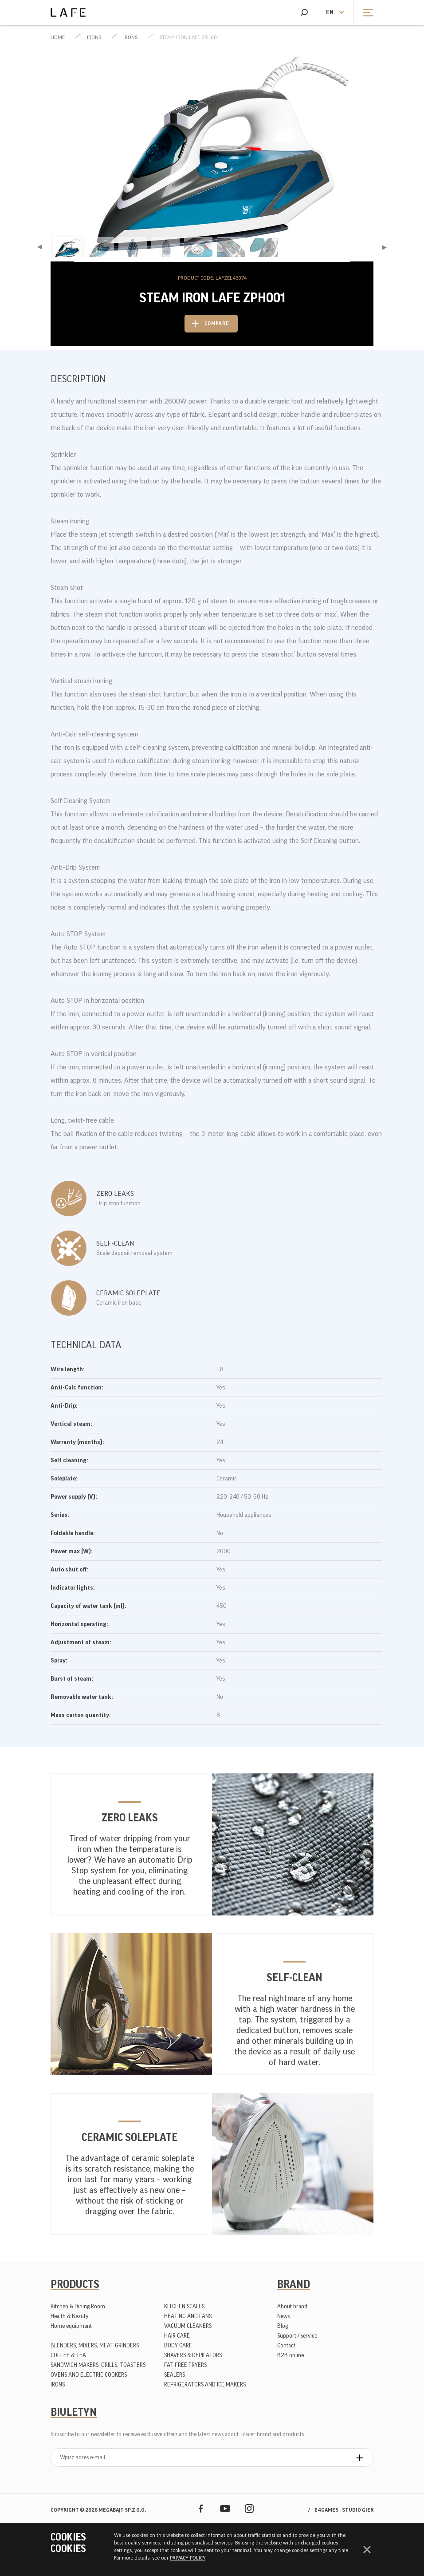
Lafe (68, 12)
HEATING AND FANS (188, 2316)
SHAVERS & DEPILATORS (193, 2355)
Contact (286, 2345)
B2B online (290, 2355)
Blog (282, 2326)
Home (58, 37)
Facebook (200, 2508)
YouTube (225, 2508)
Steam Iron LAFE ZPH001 (189, 37)
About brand (292, 2306)
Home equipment (71, 2326)
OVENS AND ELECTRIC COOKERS (89, 2375)
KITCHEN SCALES (184, 2306)
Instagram (249, 2508)
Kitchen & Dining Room (78, 2306)
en (330, 12)
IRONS (94, 37)
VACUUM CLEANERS (188, 2326)
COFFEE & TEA (68, 2355)
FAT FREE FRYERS (185, 2365)
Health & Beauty (70, 2316)
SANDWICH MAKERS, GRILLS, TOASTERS (98, 2365)
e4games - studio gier (343, 2510)
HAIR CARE (177, 2336)
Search (304, 12)
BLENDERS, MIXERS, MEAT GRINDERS (95, 2345)
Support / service (297, 2336)
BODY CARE (178, 2345)
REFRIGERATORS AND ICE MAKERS (205, 2384)
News (283, 2316)
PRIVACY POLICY (187, 2557)
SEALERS (174, 2375)
